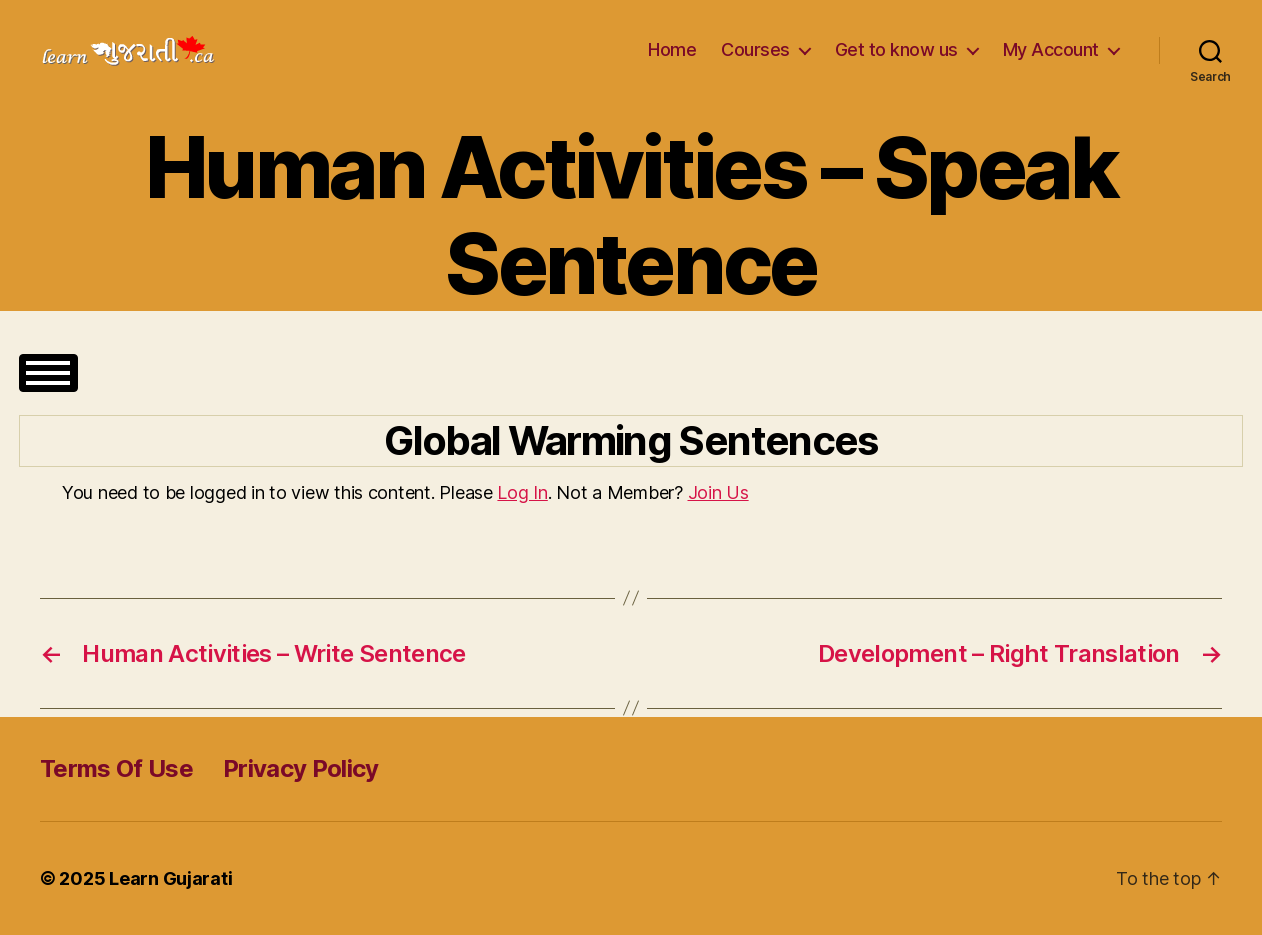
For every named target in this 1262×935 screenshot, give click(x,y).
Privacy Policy (301, 768)
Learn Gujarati (170, 878)
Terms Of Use (116, 768)
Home (672, 49)
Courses (755, 49)
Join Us (718, 492)
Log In (522, 492)
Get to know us (896, 49)
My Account (1051, 49)
